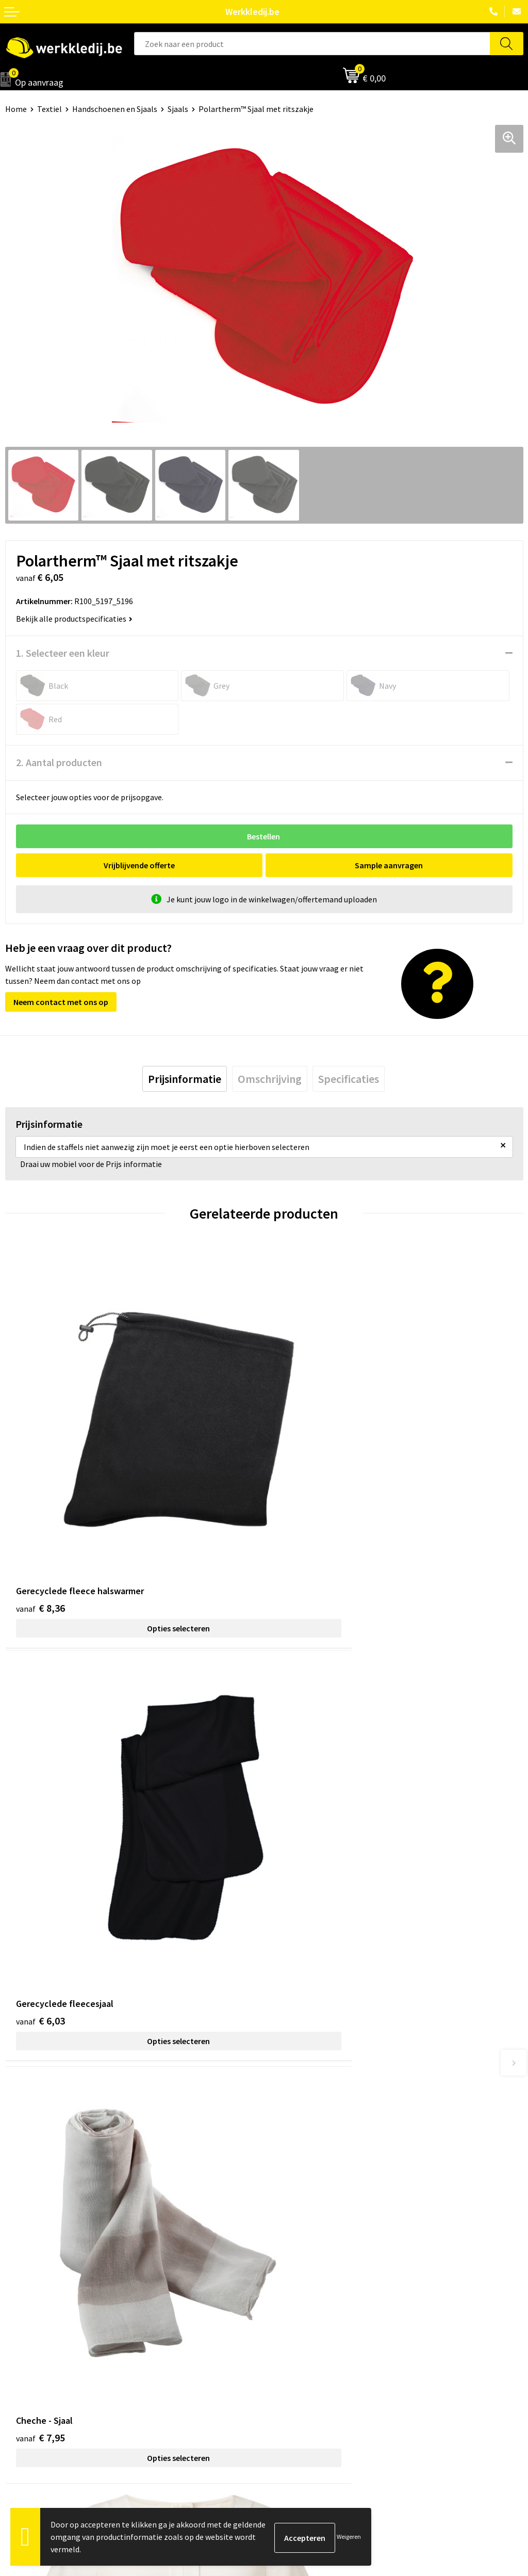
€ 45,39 (302, 1848)
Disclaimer (288, 2311)
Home (16, 109)
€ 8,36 (40, 1519)
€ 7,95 (40, 1848)
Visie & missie (28, 2343)
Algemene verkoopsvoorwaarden (327, 2204)
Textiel (49, 109)
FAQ (276, 2220)
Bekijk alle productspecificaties (74, 618)
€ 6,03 (299, 1519)
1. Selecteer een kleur (62, 652)
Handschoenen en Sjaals (114, 109)
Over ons (20, 2311)
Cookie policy (292, 2189)
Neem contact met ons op (60, 1002)
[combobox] (312, 43)
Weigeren (349, 2536)
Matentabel (26, 2358)
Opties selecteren (134, 1540)
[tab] (184, 1079)
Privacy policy (293, 2173)
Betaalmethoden (299, 2327)
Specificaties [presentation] (348, 1079)
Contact (283, 2157)
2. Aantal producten (59, 762)
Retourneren (292, 2343)
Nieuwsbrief (26, 2327)
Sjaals (178, 109)
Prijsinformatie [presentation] (184, 1079)
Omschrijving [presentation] (270, 1079)
